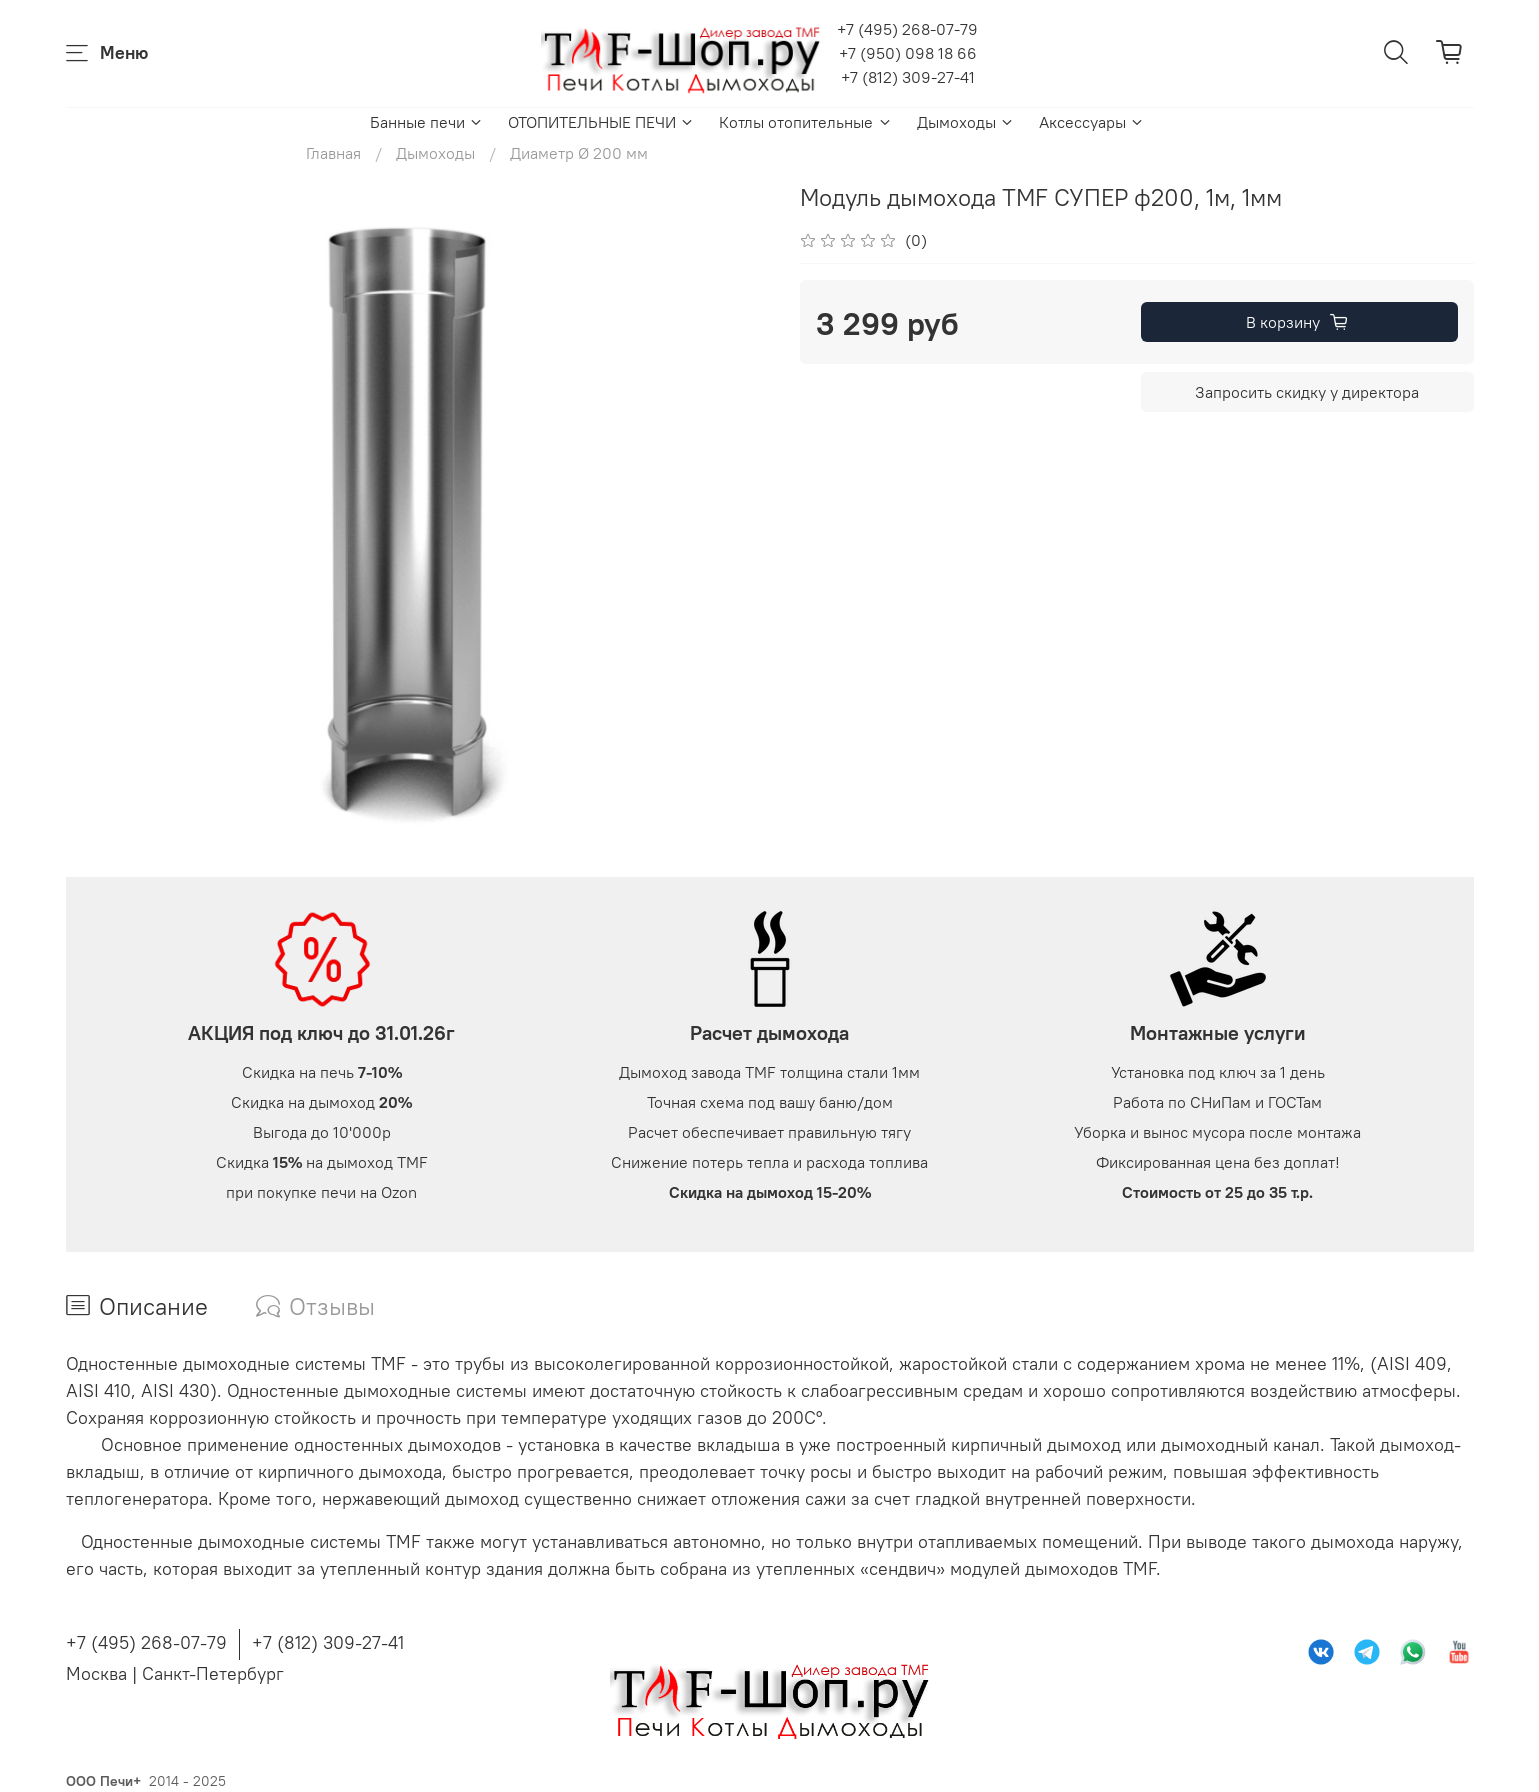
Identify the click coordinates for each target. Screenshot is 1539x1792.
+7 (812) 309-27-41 (908, 77)
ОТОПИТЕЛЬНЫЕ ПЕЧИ (601, 122)
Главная (333, 153)
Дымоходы (966, 122)
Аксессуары (1092, 122)
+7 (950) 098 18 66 (908, 53)
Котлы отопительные (805, 122)
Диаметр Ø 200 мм (579, 153)
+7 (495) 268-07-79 (907, 29)
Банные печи (427, 122)
